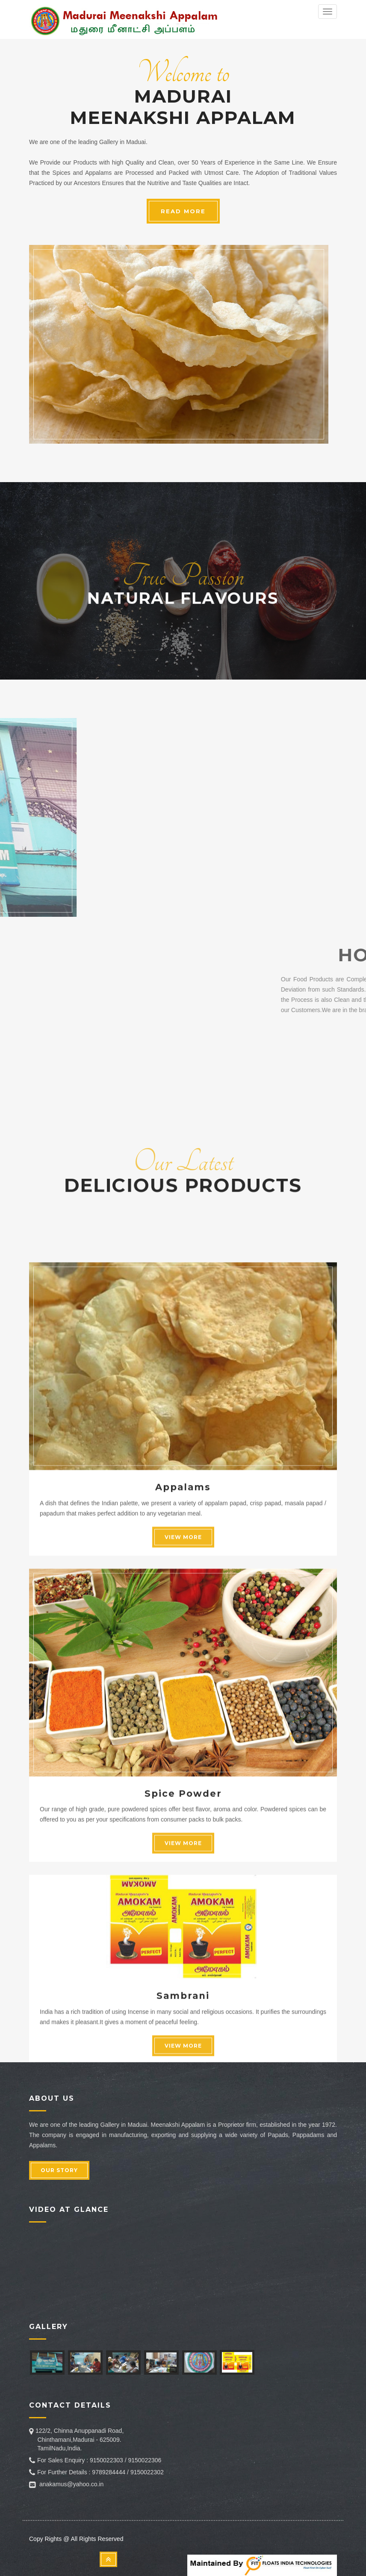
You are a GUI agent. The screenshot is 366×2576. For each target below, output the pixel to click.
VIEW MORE (183, 1851)
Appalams (183, 1801)
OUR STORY (59, 2170)
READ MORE (183, 211)
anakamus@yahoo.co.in (71, 2484)
